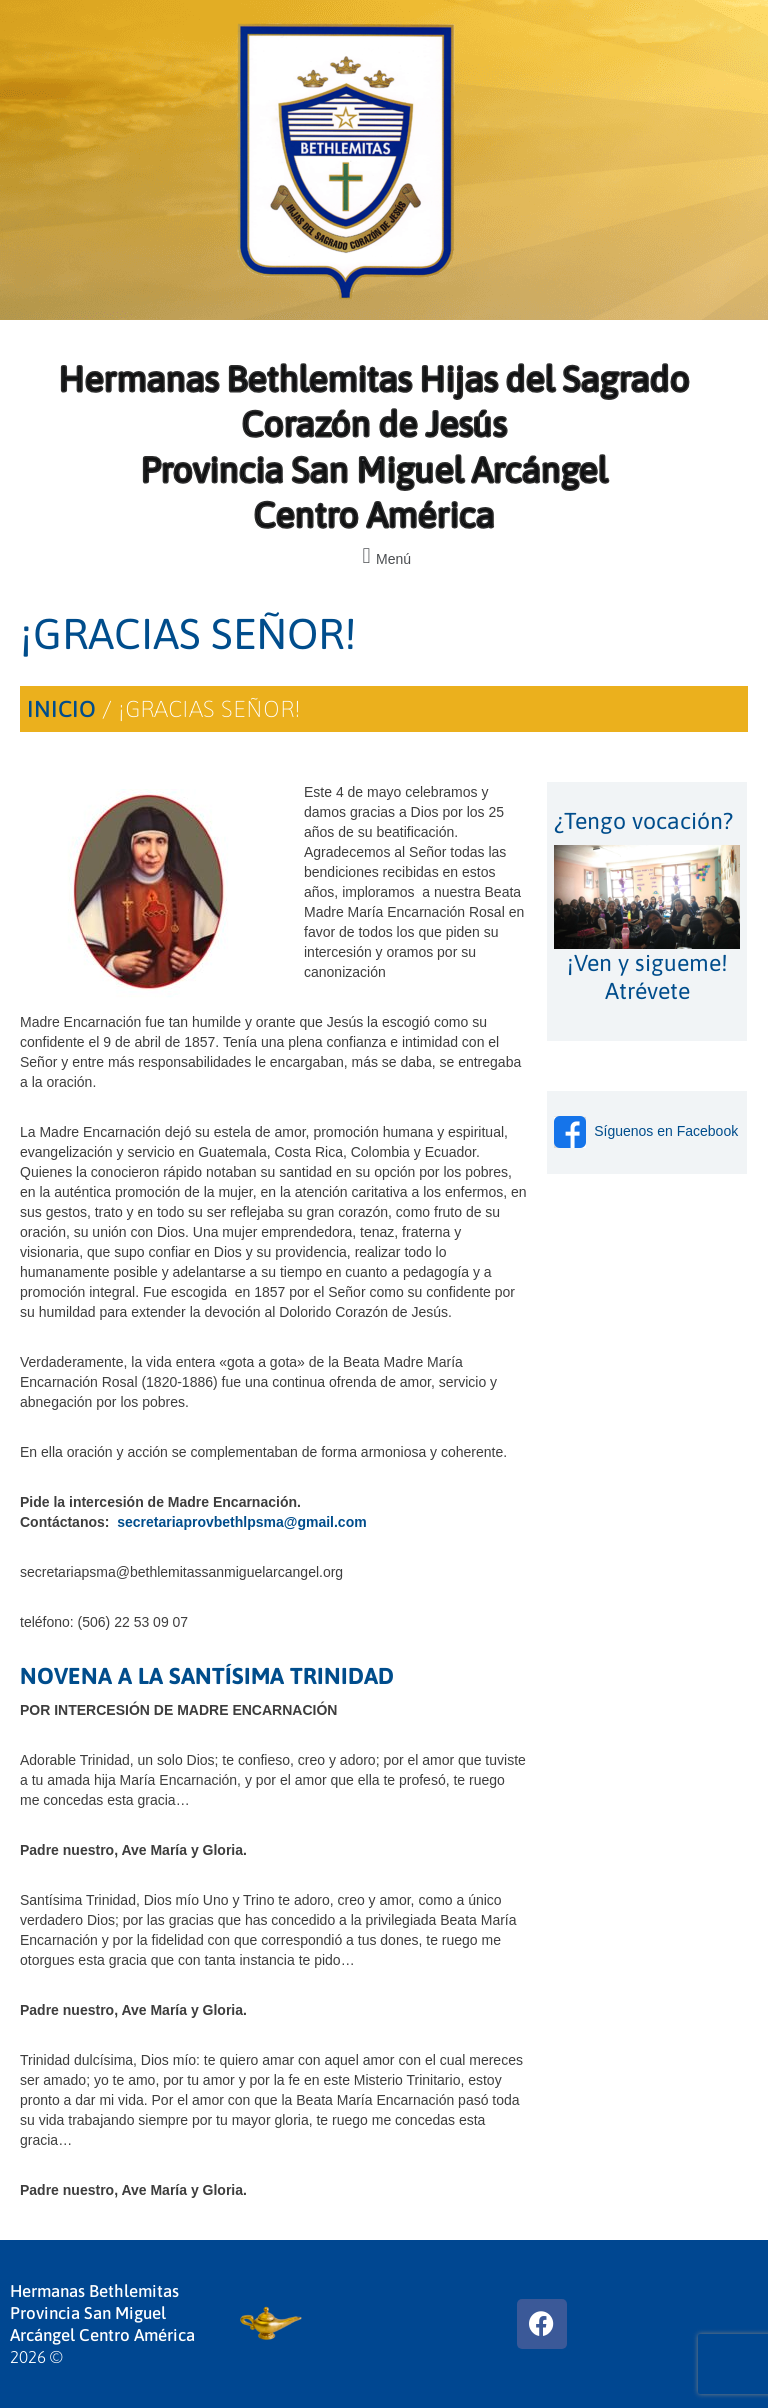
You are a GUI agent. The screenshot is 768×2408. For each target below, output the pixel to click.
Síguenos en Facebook (646, 1131)
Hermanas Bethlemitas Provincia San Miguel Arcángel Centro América (102, 2313)
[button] (384, 556)
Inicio (61, 709)
